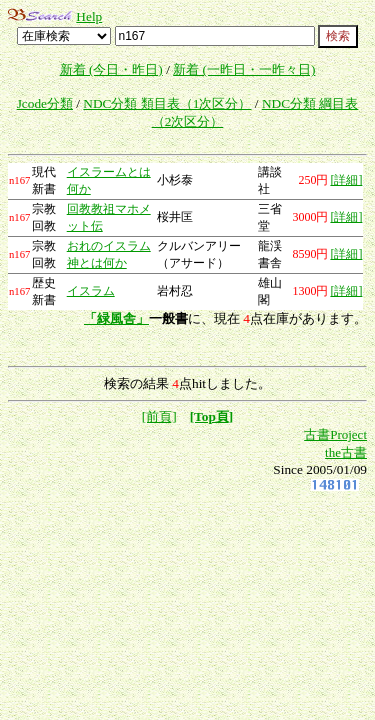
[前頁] (159, 416)
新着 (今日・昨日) (111, 69)
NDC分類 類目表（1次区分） (167, 103)
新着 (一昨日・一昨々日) (244, 69)
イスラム (91, 291)
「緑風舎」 (116, 318)
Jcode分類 (45, 103)
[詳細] (346, 180)
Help (89, 16)
